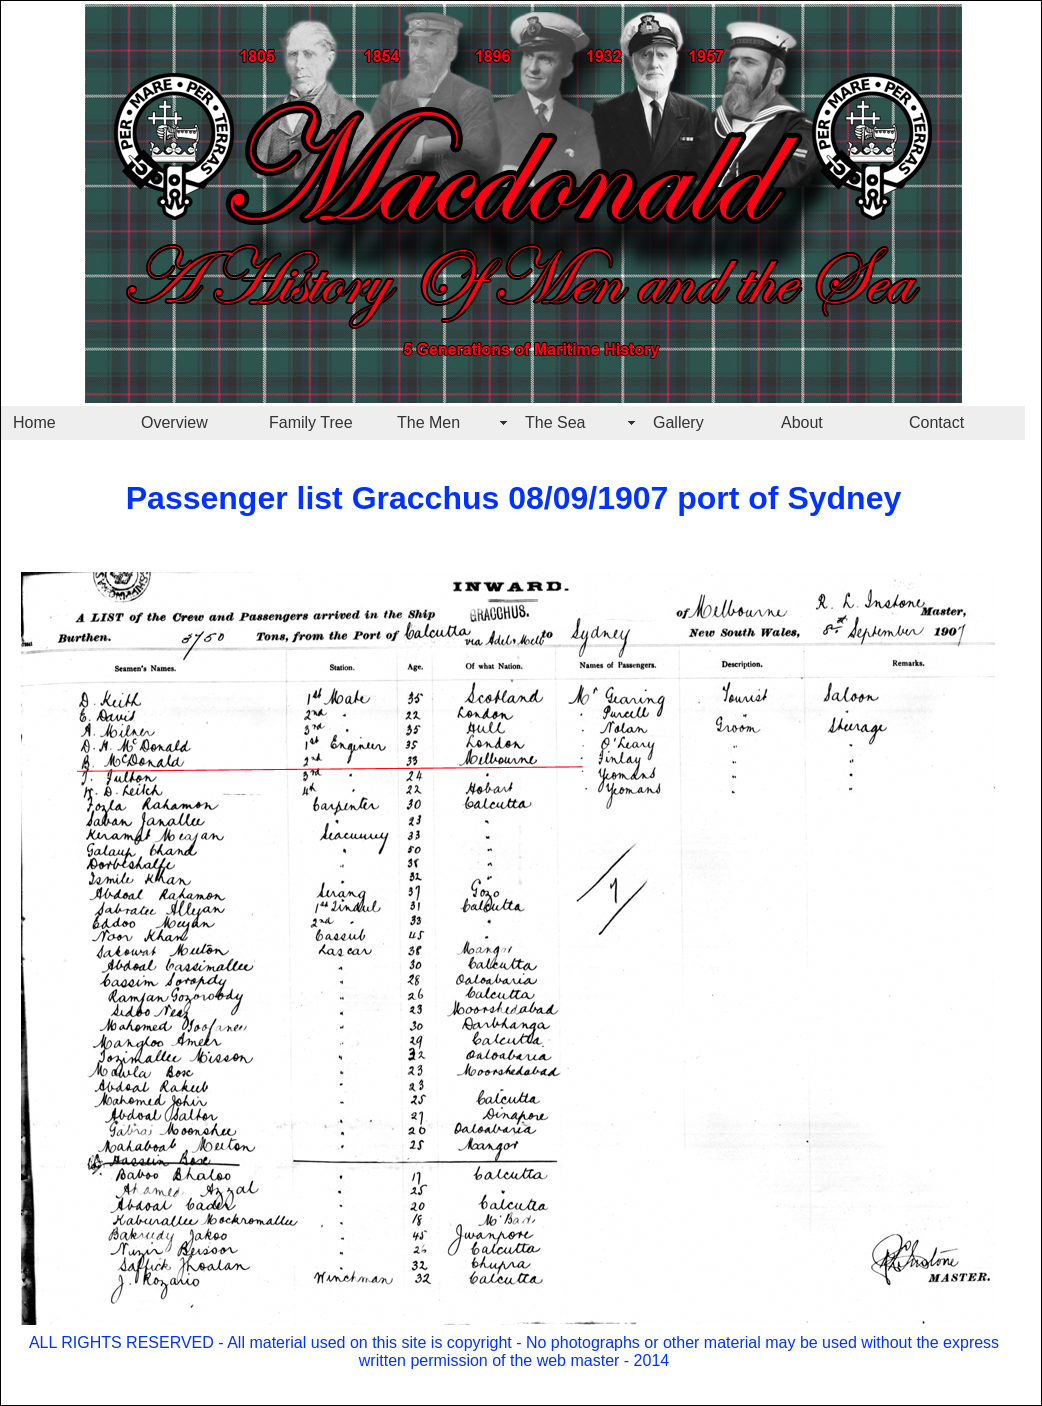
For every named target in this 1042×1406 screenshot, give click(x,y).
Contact (936, 422)
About (802, 422)
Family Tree (311, 422)
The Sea (555, 422)
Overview (174, 422)
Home (34, 422)
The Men (428, 422)
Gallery (678, 422)
